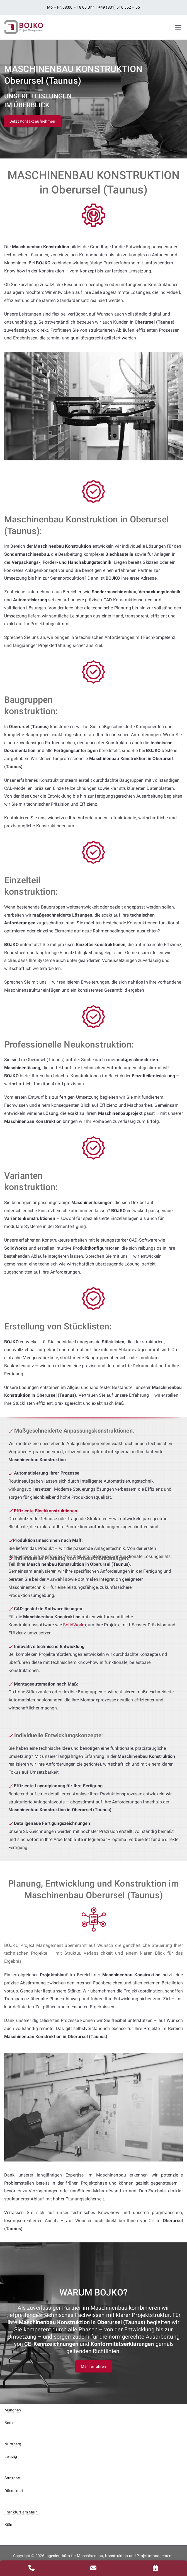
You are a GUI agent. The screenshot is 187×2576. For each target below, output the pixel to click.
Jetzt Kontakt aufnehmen (32, 121)
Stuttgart (12, 2478)
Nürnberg (12, 2444)
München (12, 2410)
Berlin (9, 2422)
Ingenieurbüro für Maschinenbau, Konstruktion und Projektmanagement (109, 2555)
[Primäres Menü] (178, 27)
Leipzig (10, 2456)
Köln (8, 2524)
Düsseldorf (14, 2490)
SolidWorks (74, 1624)
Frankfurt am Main (21, 2512)
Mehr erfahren (93, 2366)
